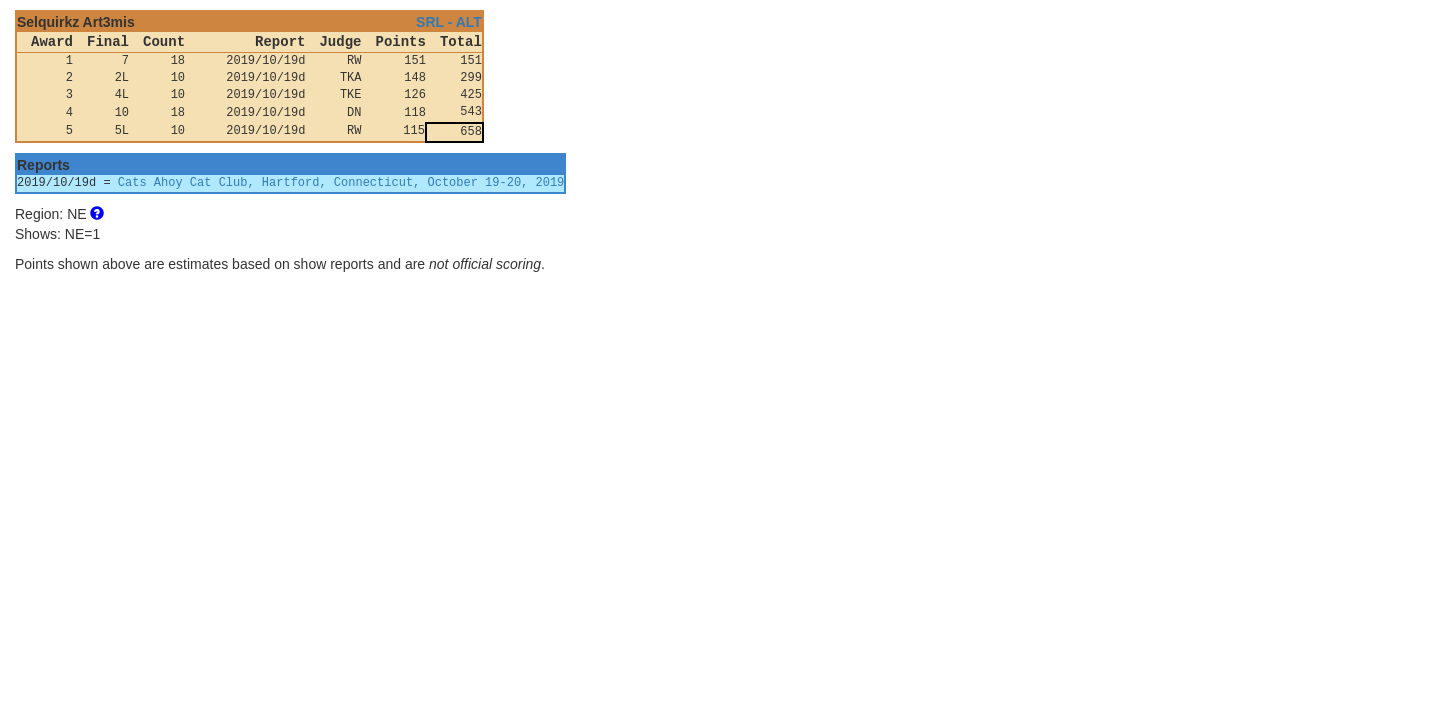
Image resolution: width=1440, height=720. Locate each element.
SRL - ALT (449, 22)
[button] (97, 214)
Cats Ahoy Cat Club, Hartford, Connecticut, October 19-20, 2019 (341, 183)
